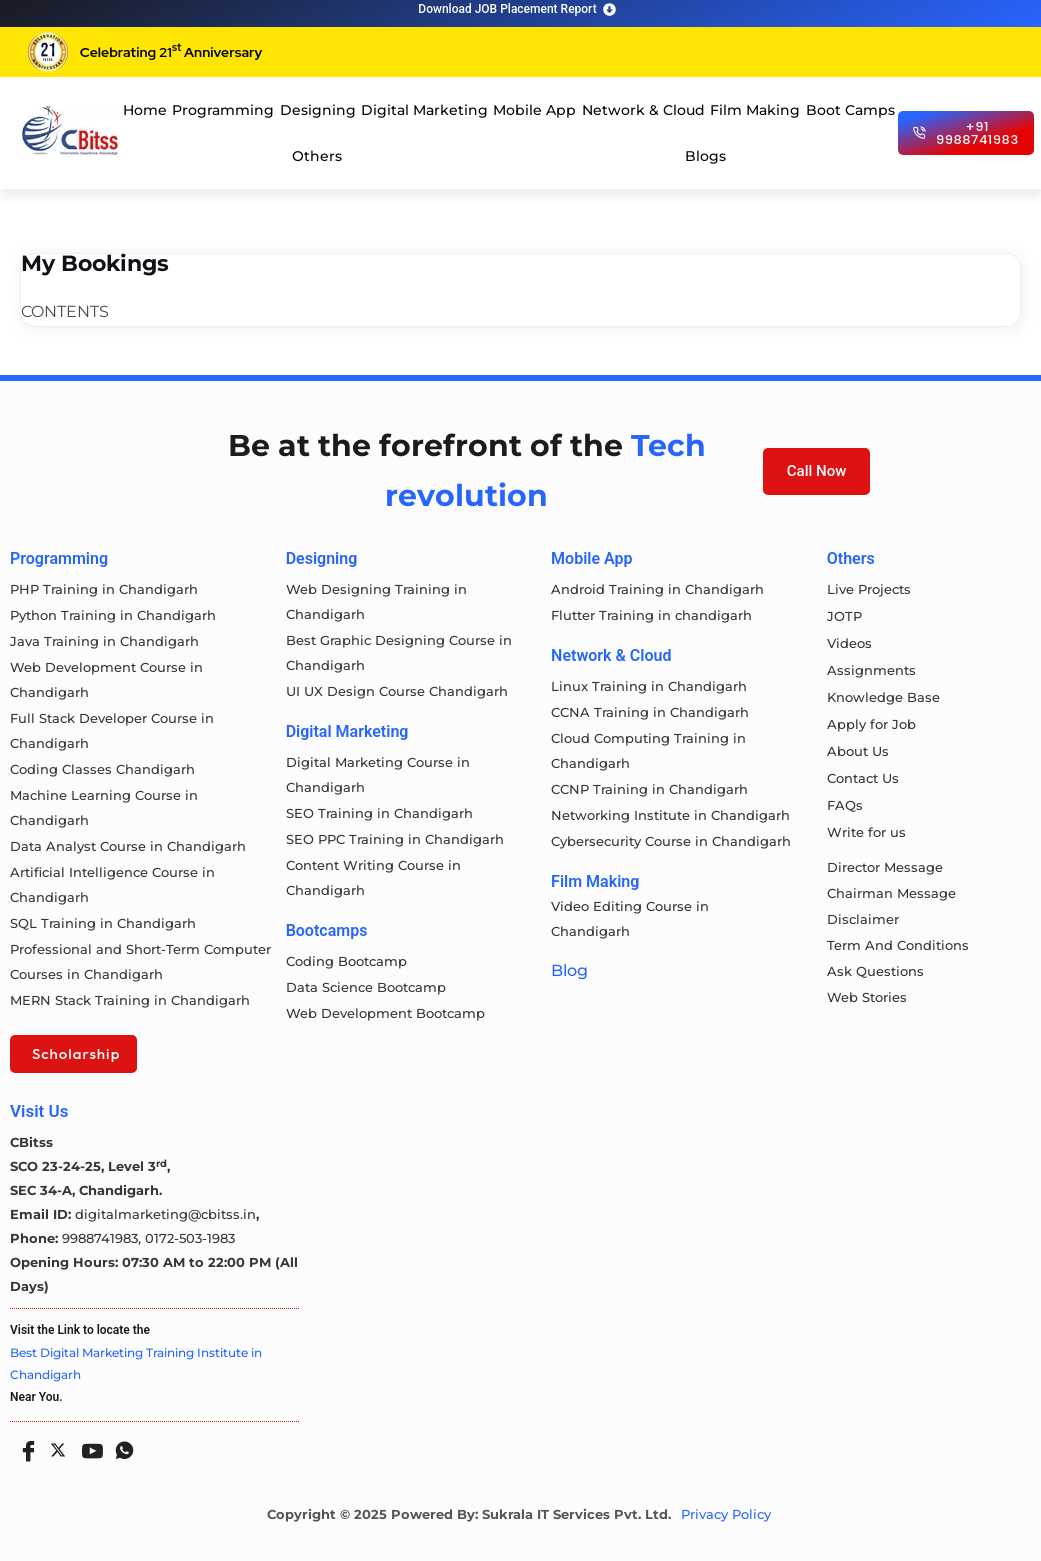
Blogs (705, 156)
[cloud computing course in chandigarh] (70, 130)
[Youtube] (88, 1444)
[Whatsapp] (120, 1444)
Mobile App (534, 110)
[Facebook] (24, 1444)
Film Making (755, 110)
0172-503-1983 (190, 1238)
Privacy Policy (726, 1514)
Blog (569, 970)
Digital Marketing (424, 110)
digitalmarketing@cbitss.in (165, 1214)
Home (145, 110)
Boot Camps (850, 110)
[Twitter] (56, 1446)
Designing (318, 110)
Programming (223, 110)
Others (317, 156)
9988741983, (103, 1238)
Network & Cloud (643, 110)
